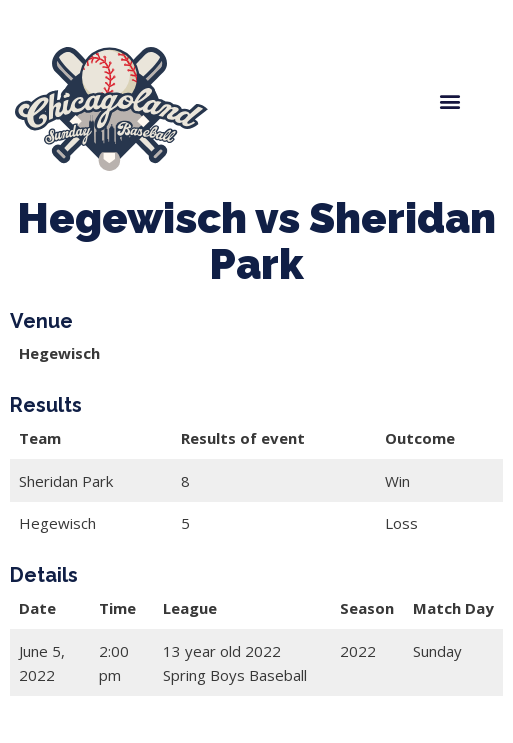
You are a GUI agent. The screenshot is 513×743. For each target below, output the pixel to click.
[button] (449, 101)
